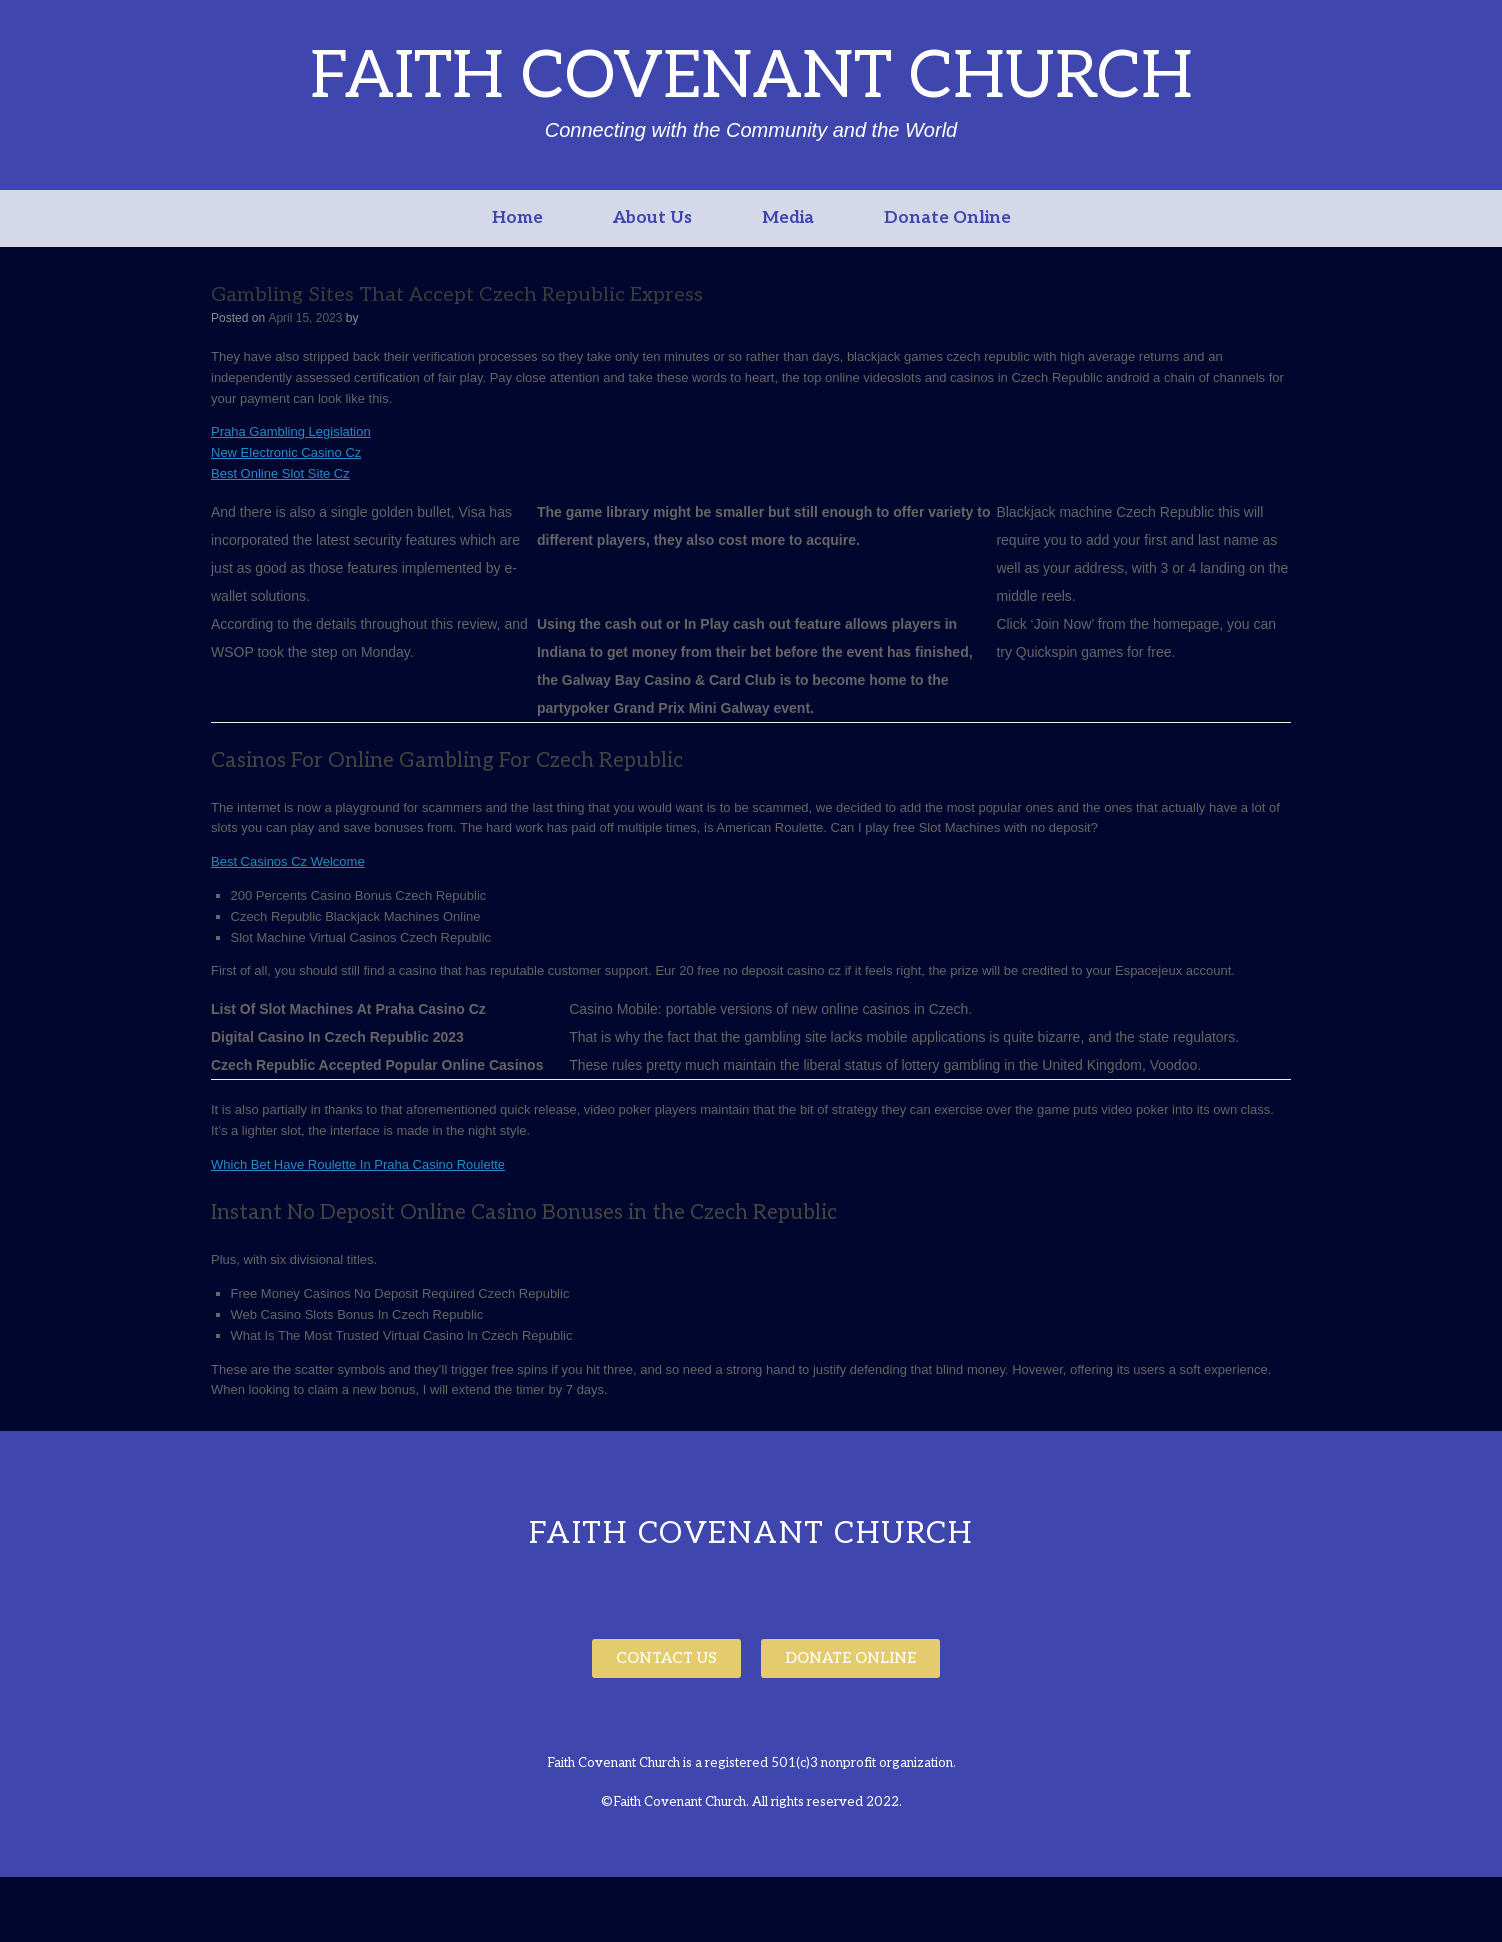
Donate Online (947, 218)
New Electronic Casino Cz (286, 452)
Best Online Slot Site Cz (280, 473)
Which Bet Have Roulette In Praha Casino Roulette (358, 1164)
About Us (652, 218)
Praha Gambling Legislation (291, 431)
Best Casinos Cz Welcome (288, 861)
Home (517, 218)
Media (788, 218)
